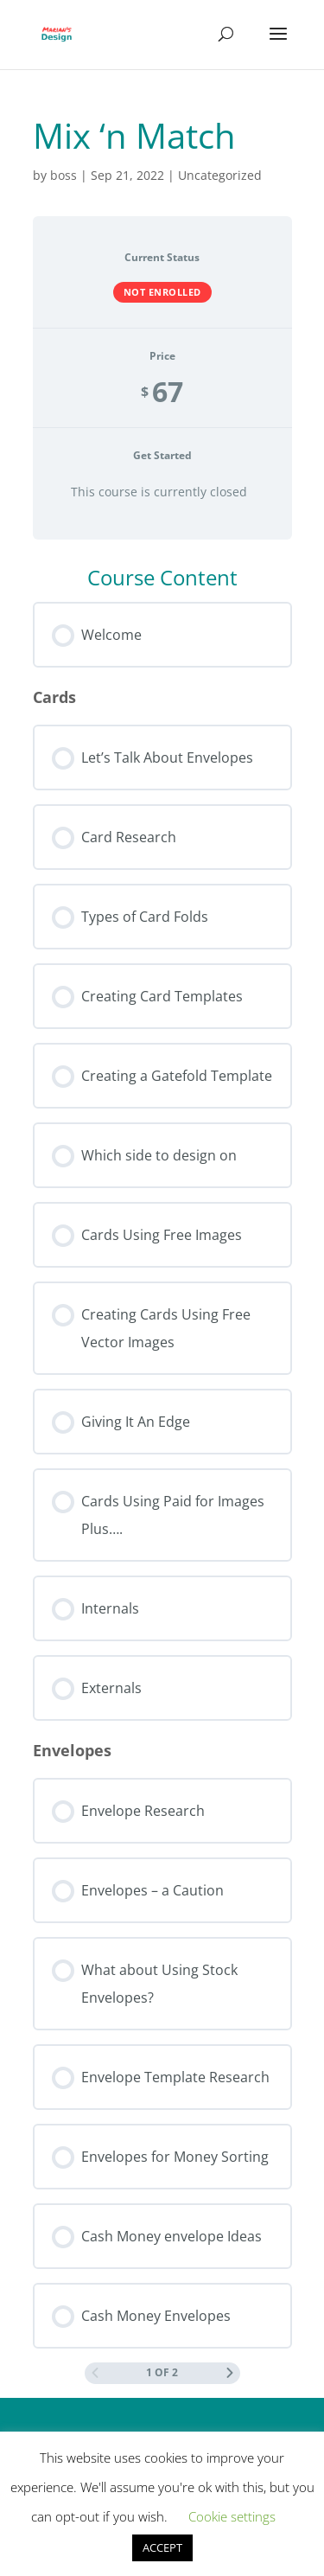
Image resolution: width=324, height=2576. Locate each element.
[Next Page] (230, 2373)
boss (63, 175)
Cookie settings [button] (232, 2516)
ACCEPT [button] (162, 2547)
